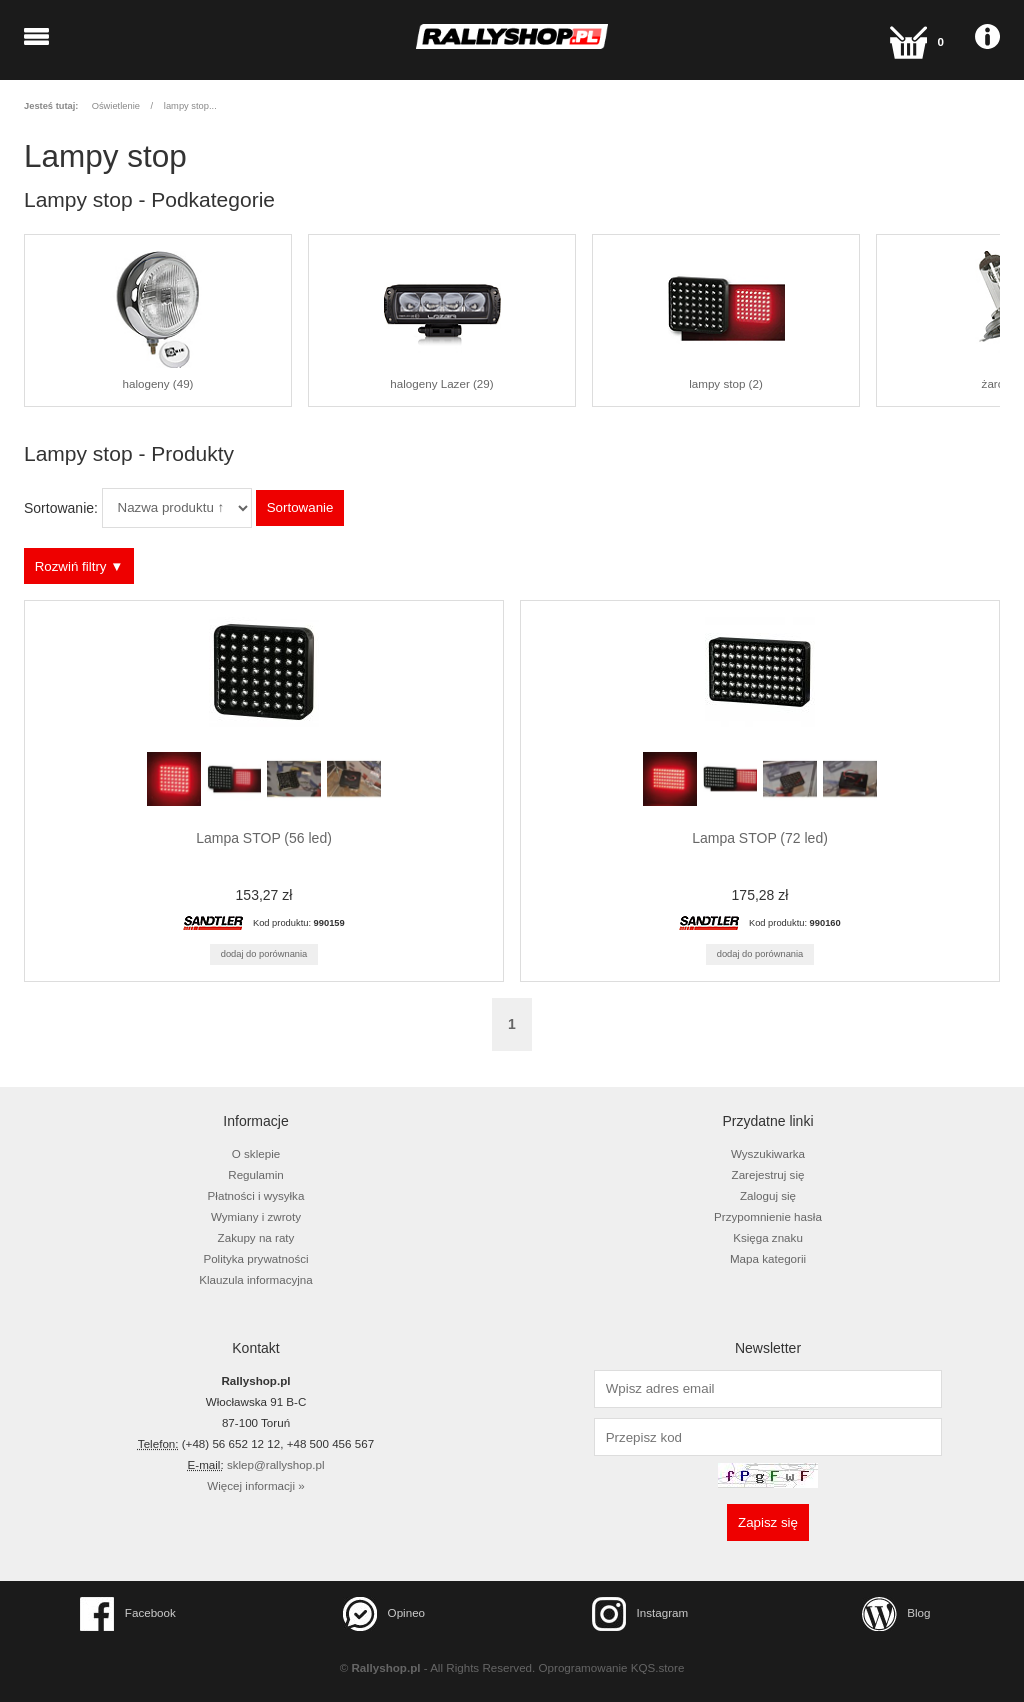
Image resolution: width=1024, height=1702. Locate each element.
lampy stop (186, 106)
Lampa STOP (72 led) (760, 838)
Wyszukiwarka (768, 1153)
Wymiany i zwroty (256, 1216)
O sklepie (256, 1153)
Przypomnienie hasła (768, 1216)
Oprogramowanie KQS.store (612, 1667)
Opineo (384, 1614)
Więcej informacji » (255, 1485)
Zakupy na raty (256, 1237)
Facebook (128, 1614)
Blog (896, 1614)
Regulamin (256, 1174)
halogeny (158, 321)
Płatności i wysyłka (256, 1195)
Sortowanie (300, 507)
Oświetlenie (116, 106)
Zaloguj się (768, 1195)
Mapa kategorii (768, 1258)
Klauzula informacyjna (256, 1279)
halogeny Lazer (442, 321)
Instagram (640, 1614)
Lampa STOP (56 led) (264, 838)
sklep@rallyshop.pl (276, 1464)
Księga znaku (768, 1237)
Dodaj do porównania (264, 954)
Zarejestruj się (768, 1174)
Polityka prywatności (255, 1258)
